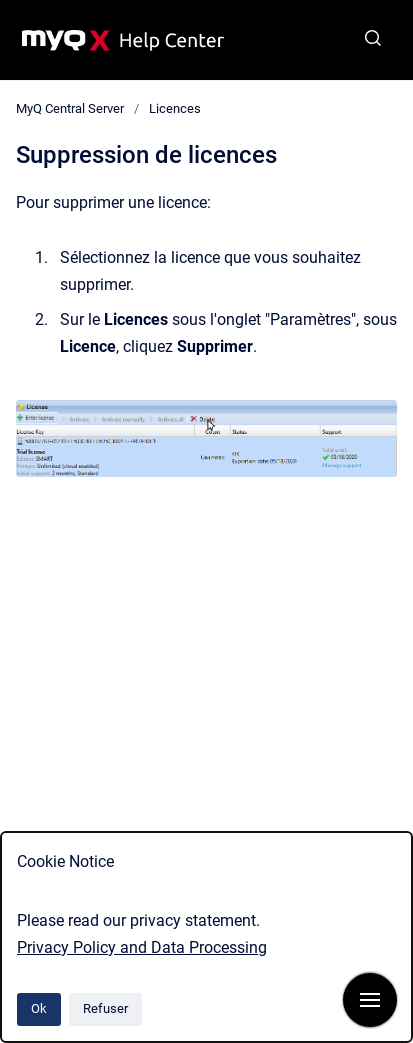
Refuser (105, 1008)
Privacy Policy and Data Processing (142, 947)
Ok (39, 1008)
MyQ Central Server (70, 108)
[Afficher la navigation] (370, 1000)
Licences (175, 108)
